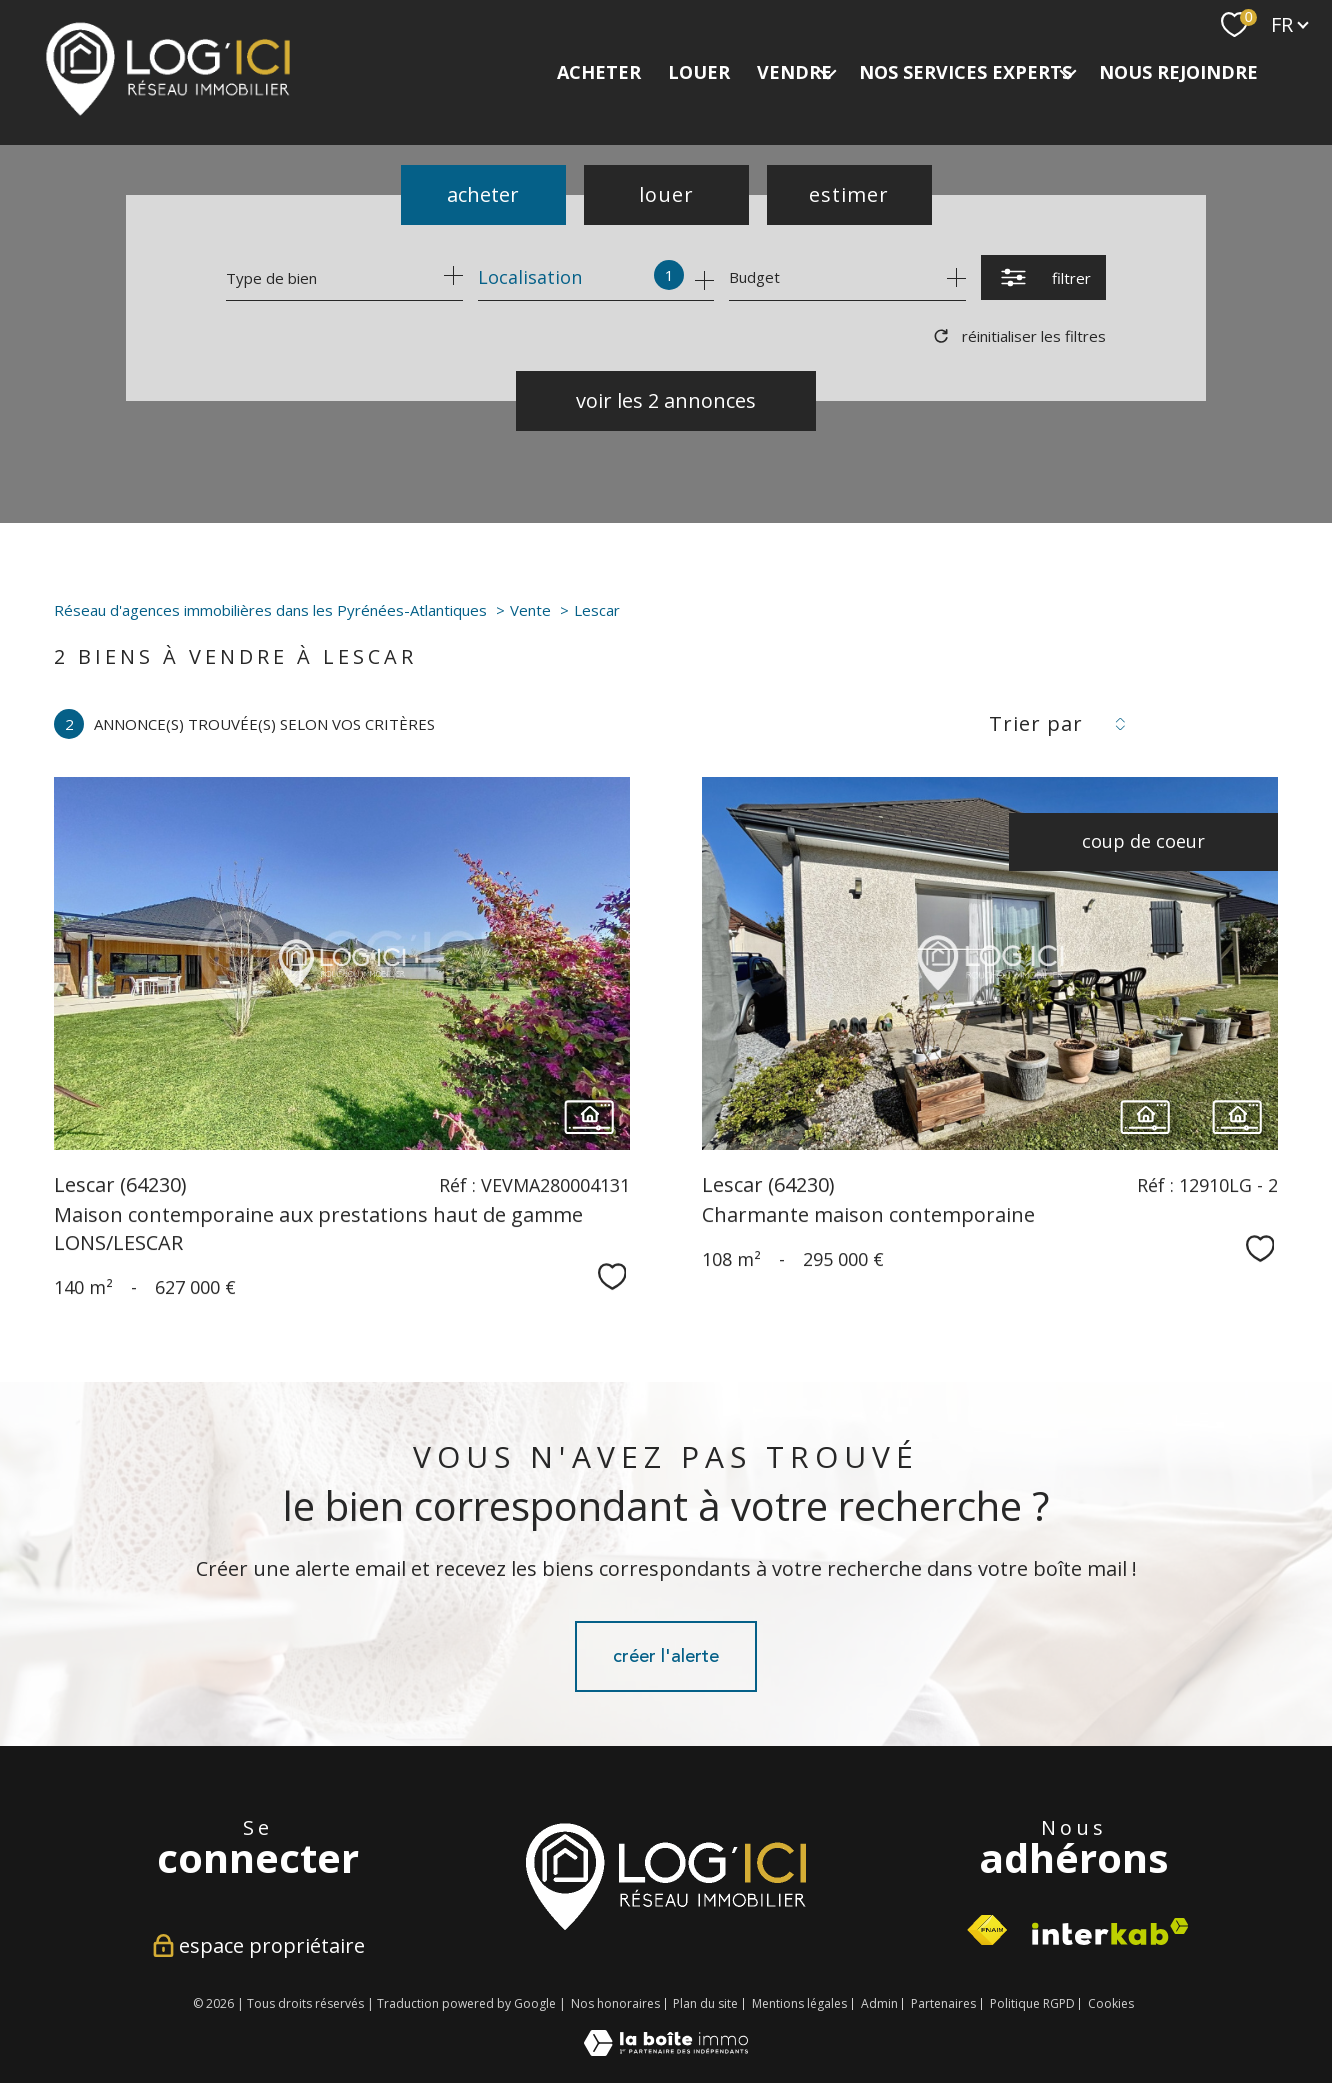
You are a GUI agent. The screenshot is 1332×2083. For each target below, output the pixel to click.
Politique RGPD (1032, 2003)
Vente (530, 610)
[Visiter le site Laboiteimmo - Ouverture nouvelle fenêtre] (666, 2049)
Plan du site (705, 2003)
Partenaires (943, 2003)
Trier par (1036, 724)
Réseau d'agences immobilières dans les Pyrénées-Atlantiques (270, 610)
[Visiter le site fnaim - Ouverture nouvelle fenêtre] (987, 1930)
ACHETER (599, 72)
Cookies (1111, 2004)
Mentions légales (799, 2003)
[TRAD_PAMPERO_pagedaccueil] (168, 111)
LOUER (699, 72)
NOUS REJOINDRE (1178, 72)
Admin (879, 2003)
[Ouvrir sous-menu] (828, 72)
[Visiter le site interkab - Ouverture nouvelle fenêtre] (666, 1875)
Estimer (849, 194)
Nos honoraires (615, 2003)
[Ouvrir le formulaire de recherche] (1043, 277)
